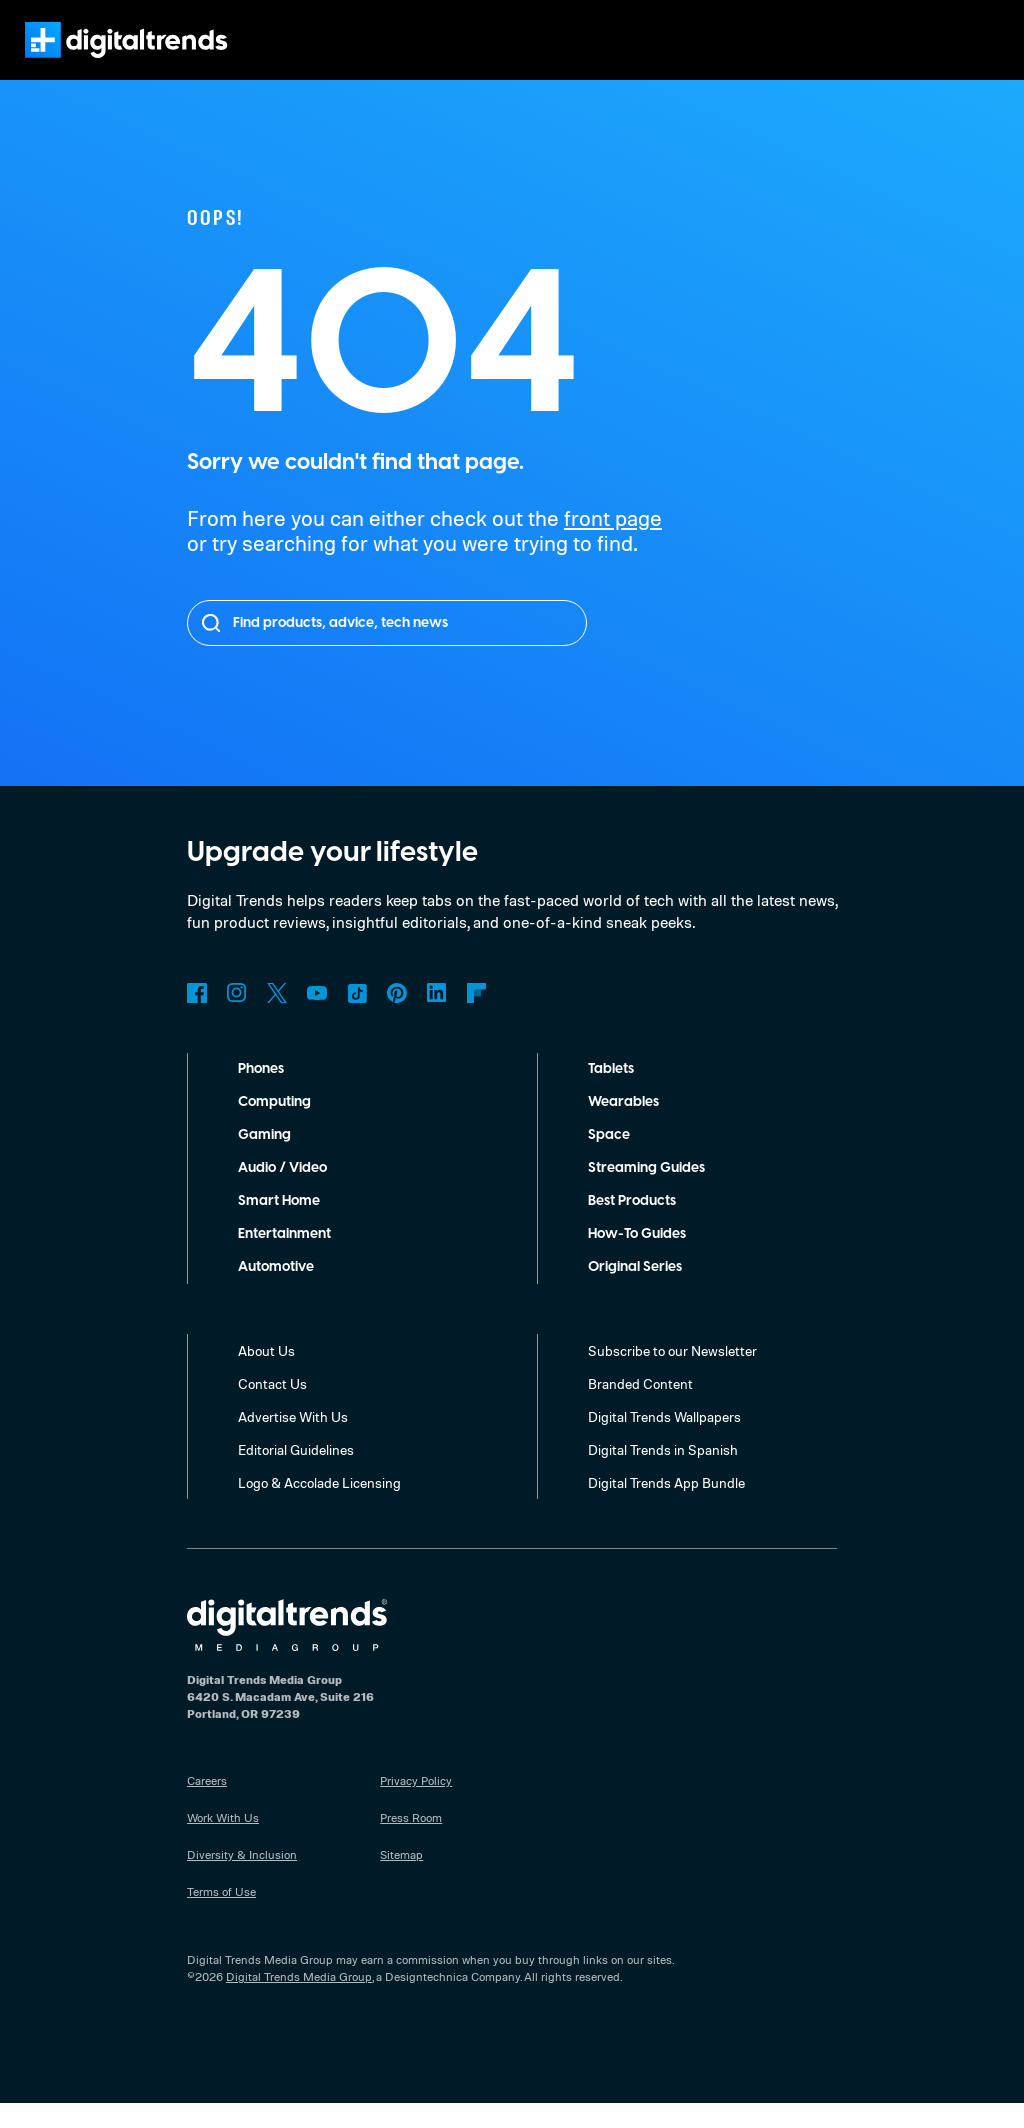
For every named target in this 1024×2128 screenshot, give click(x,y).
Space (608, 1160)
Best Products (635, 1226)
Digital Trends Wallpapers (667, 1441)
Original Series (637, 1292)
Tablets (612, 1094)
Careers (208, 1805)
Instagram (237, 1018)
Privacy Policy (417, 1805)
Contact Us (272, 1408)
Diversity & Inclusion (241, 1879)
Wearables (623, 1127)
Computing (275, 1127)
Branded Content (641, 1408)
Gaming (264, 1160)
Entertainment (285, 1259)
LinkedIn (437, 1018)
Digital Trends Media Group (299, 2001)
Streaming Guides (648, 1193)
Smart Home (279, 1226)
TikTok (357, 1018)
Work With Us (223, 1842)
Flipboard (477, 1018)
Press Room (413, 1842)
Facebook (197, 1018)
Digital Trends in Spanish (665, 1474)
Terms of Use (222, 1916)
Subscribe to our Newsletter (674, 1375)
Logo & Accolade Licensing (322, 1507)
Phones (263, 1094)
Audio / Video (282, 1193)
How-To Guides (639, 1259)
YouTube (317, 1018)
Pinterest (397, 1018)
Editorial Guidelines (298, 1474)
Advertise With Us (293, 1441)
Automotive (276, 1292)
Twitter (277, 1018)
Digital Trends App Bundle (668, 1507)
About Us (267, 1375)
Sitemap (402, 1879)
